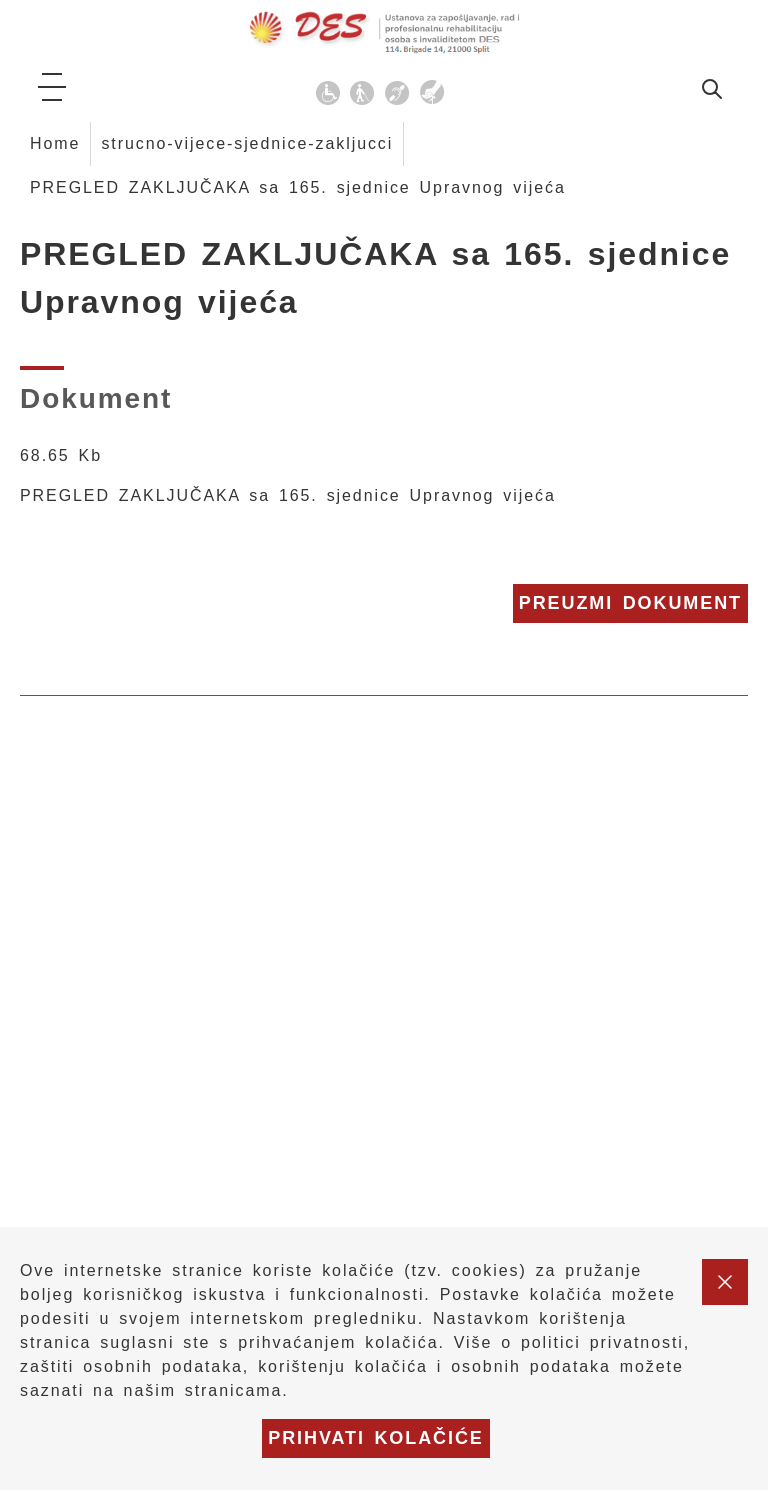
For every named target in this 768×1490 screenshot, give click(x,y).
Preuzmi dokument (630, 603)
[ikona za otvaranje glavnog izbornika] (52, 87)
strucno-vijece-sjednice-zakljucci (247, 143)
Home (55, 143)
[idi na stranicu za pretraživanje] (712, 92)
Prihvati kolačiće (376, 1438)
